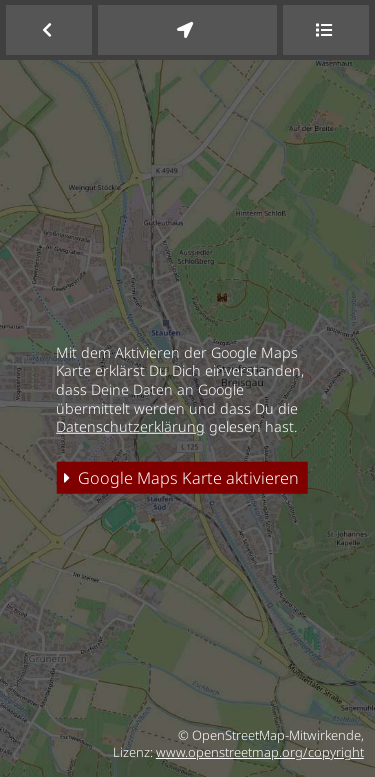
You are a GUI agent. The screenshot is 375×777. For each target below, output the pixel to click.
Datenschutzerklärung (130, 426)
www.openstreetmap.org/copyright (260, 752)
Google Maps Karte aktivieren (181, 478)
